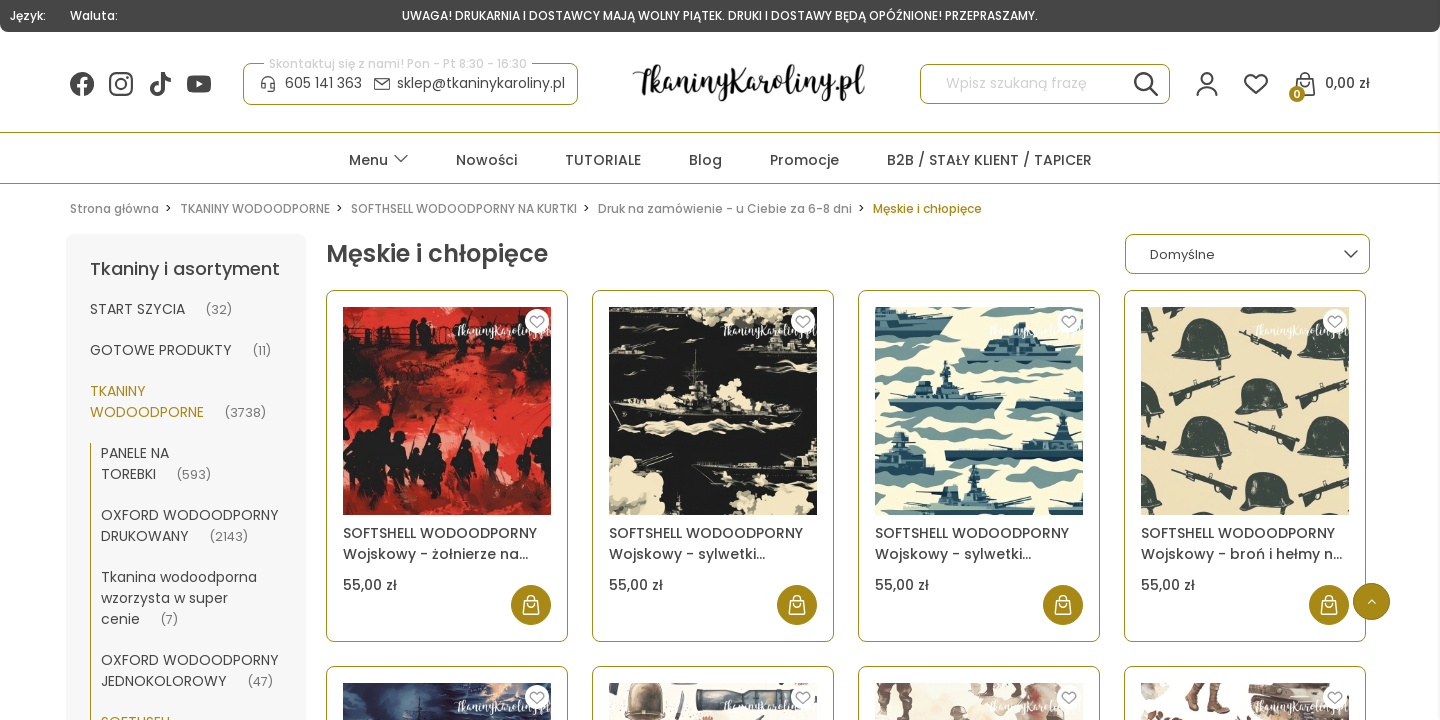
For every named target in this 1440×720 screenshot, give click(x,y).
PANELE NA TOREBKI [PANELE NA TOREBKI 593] (135, 463)
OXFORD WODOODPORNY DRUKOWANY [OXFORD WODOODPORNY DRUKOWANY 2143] (190, 525)
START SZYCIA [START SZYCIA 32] (137, 309)
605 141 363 (323, 83)
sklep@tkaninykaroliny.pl (481, 83)
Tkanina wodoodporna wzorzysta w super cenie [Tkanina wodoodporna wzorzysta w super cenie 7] (179, 598)
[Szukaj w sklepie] (1027, 84)
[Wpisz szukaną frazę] (1146, 84)
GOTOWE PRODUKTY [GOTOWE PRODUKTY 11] (161, 350)
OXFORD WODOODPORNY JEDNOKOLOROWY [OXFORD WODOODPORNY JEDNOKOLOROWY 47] (190, 670)
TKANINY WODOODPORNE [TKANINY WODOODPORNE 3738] (147, 401)
